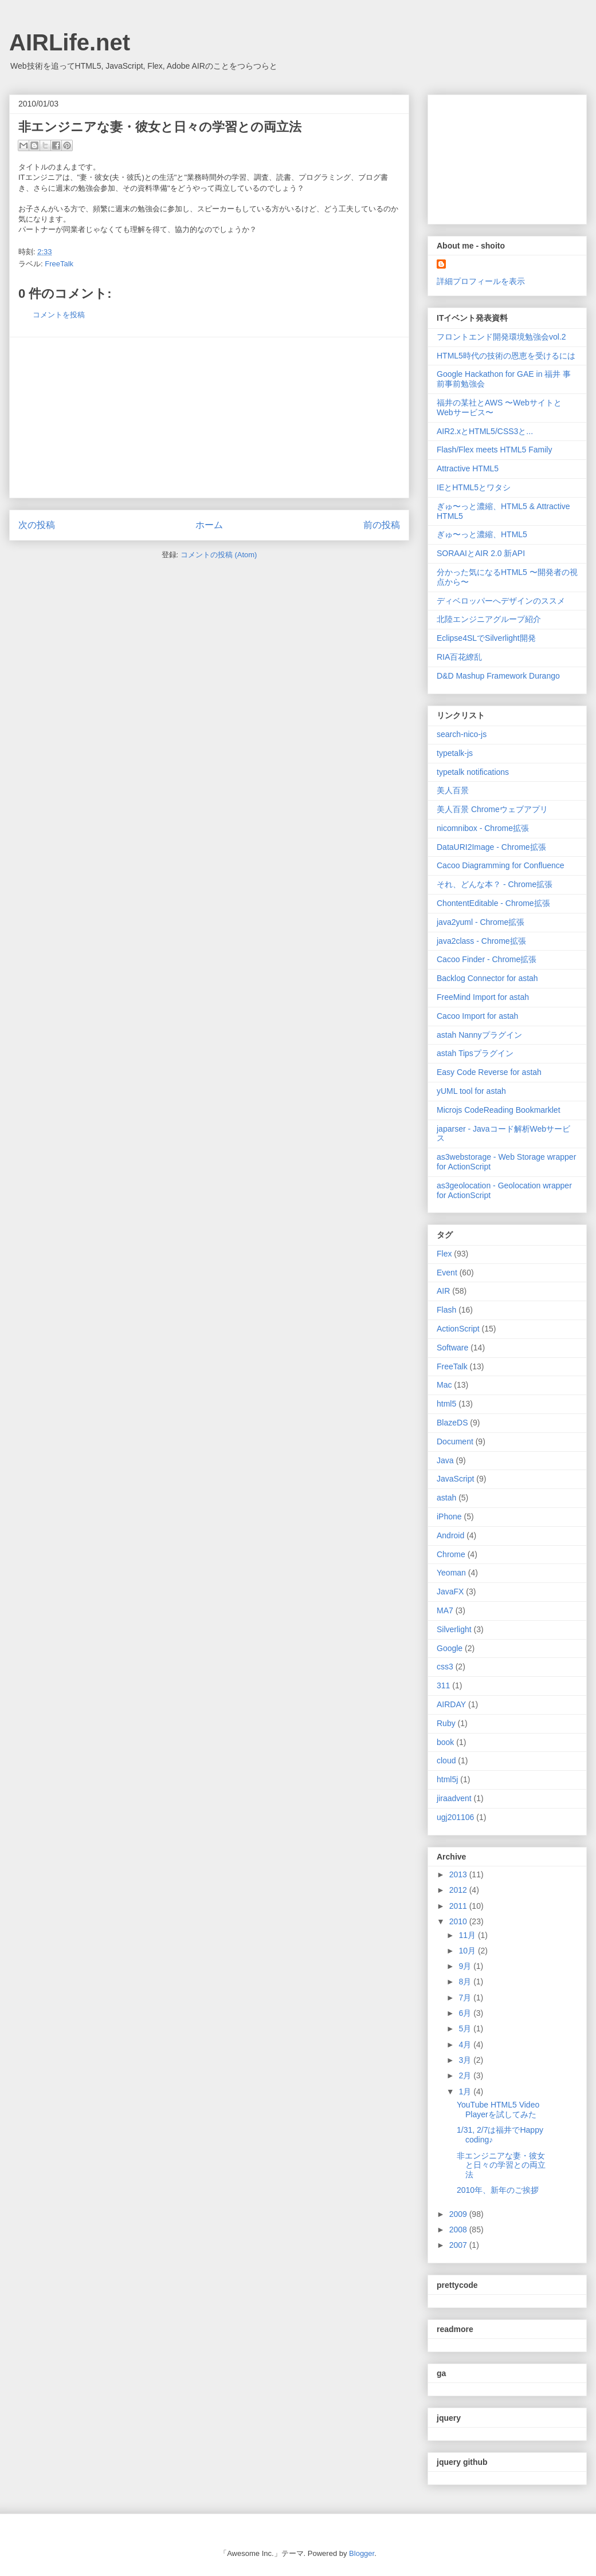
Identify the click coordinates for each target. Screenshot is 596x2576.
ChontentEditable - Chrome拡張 (493, 903)
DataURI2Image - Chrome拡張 (491, 847)
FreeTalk (59, 263)
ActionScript (458, 1328)
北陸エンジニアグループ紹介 (489, 619)
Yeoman (451, 1572)
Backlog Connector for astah (487, 978)
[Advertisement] (209, 417)
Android (450, 1535)
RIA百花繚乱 (459, 656)
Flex (444, 1253)
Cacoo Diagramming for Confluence (500, 865)
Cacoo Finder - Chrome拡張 (486, 959)
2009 (459, 2214)
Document (455, 1441)
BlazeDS (452, 1422)
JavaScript (455, 1478)
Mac (444, 1384)
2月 (465, 2075)
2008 (459, 2229)
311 (443, 1685)
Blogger (361, 2553)
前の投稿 (381, 525)
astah (446, 1497)
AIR (443, 1290)
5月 (465, 2028)
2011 (459, 1906)
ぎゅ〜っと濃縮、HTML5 (482, 534)
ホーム (209, 525)
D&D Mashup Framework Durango (498, 675)
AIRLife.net (69, 42)
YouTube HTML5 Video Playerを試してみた (498, 2109)
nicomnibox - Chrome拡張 (483, 828)
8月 (465, 1981)
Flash (446, 1309)
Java (445, 1460)
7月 (465, 1997)
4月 (465, 2044)
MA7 (445, 1610)
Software (452, 1347)
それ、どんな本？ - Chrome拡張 (494, 884)
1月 (465, 2091)
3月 (465, 2060)
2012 (459, 1889)
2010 (459, 1921)
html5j (447, 1779)
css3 (445, 1666)
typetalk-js (455, 753)
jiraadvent (454, 1798)
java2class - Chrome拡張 (481, 941)
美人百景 (453, 790)
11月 (467, 1935)
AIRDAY (451, 1704)
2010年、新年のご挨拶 (498, 2190)
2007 (459, 2245)
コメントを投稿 (59, 314)
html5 (446, 1403)
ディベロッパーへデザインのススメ (501, 600)
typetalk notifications (473, 772)
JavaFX (450, 1591)
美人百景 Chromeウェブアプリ (492, 809)
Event (447, 1272)
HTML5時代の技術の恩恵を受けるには (506, 355)
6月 (465, 2013)
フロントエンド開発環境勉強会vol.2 (501, 336)
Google (449, 1648)
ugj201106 (455, 1817)
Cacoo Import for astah (477, 1016)
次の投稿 (36, 525)
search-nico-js (462, 734)
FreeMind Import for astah (483, 997)
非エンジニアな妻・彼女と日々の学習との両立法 (501, 2165)
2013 (459, 1874)
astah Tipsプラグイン (475, 1053)
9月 (465, 1966)
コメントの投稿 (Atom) (219, 554)
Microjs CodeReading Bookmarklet (498, 1109)
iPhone (449, 1516)
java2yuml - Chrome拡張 (480, 922)
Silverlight (454, 1629)
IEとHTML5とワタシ (474, 487)
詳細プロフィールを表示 (481, 281)
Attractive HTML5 (468, 468)
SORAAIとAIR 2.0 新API (481, 553)
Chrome (451, 1554)
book (445, 1742)
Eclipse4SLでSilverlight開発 (486, 638)
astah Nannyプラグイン (479, 1034)
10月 (467, 1950)
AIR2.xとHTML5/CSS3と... (485, 431)
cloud (446, 1760)
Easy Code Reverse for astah (489, 1072)
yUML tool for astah (471, 1091)
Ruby (446, 1723)
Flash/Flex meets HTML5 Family (494, 449)
